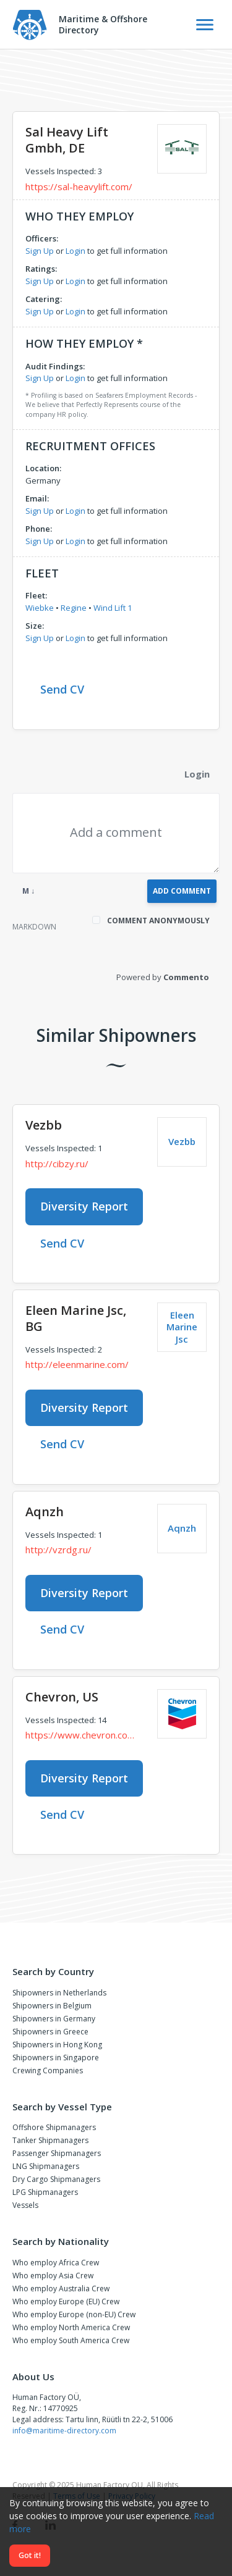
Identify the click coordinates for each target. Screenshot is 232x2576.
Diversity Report (84, 1206)
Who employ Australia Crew (61, 2288)
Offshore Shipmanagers (54, 2127)
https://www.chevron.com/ (82, 1735)
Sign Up (39, 250)
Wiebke (39, 607)
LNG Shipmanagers (45, 2166)
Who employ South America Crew (70, 2340)
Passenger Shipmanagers (56, 2153)
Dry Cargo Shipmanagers (56, 2179)
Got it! (30, 2555)
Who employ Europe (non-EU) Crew (73, 2314)
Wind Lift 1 (112, 607)
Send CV (62, 689)
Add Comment (182, 891)
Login (75, 250)
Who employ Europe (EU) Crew (65, 2301)
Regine (74, 607)
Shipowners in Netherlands (59, 1992)
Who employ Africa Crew (55, 2262)
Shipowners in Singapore (55, 2057)
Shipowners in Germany (53, 2018)
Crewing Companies (47, 2070)
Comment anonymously (158, 920)
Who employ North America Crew (71, 2327)
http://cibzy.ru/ (56, 1163)
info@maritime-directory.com (64, 2430)
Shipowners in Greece (50, 2031)
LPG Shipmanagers (45, 2192)
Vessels (25, 2205)
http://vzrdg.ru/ (58, 1549)
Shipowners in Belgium (52, 2005)
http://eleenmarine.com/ (77, 1364)
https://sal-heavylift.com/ (78, 186)
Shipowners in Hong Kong (57, 2044)
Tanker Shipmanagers (50, 2140)
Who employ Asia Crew (52, 2275)
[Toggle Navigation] (205, 24)
